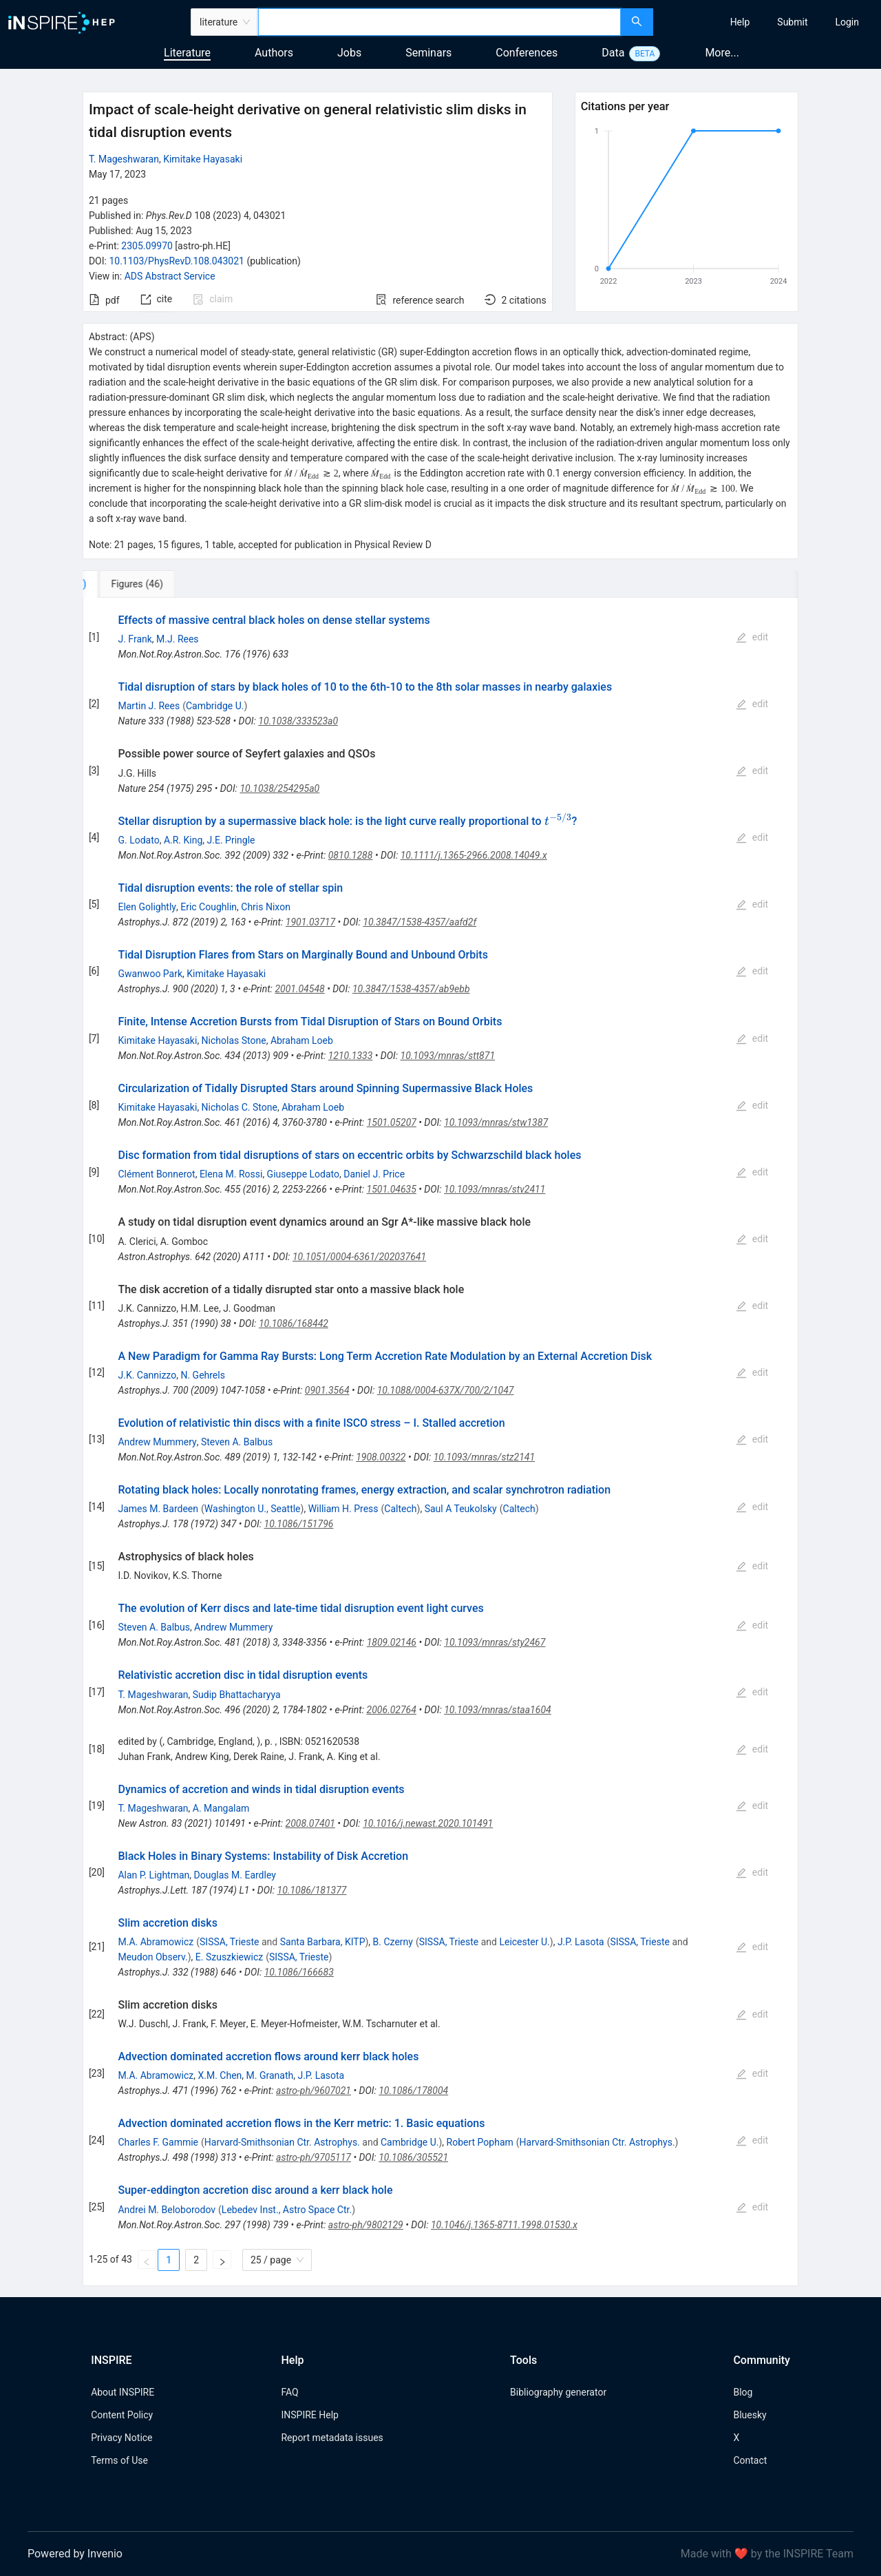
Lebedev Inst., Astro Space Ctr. (287, 2209)
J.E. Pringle (231, 840)
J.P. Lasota (581, 1941)
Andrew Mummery (157, 1441)
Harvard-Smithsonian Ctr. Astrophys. (282, 2142)
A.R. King (183, 840)
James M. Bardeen (158, 1508)
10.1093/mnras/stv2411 (494, 1189)
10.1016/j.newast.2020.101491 (428, 1823)
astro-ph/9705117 (313, 2157)
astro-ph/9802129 (365, 2224)
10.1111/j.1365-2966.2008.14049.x (474, 855)
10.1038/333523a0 (298, 720)
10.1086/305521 (413, 2157)
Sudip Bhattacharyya (237, 1694)
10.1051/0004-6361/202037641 (359, 1256)
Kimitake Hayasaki (202, 159)
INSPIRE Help (309, 2414)
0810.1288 (350, 855)
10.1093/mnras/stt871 (448, 1055)
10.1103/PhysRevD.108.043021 (176, 260)
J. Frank (134, 639)
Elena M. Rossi (231, 1174)
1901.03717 (310, 922)
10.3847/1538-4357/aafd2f (419, 922)
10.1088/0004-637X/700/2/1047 (445, 1390)
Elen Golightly (147, 906)
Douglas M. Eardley (235, 1875)
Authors (274, 52)
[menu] (769, 22)
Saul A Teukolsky (461, 1508)
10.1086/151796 (299, 1523)
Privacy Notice (121, 2437)
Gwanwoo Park (150, 973)
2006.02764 (391, 1709)
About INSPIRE (122, 2392)
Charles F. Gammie (158, 2142)
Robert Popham (480, 2142)
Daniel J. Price (374, 1174)
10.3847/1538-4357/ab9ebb (411, 988)
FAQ (289, 2392)
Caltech (400, 1508)
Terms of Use (119, 2460)
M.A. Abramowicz (155, 1941)
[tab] (128, 583)
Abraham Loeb (301, 1040)
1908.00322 (380, 1457)
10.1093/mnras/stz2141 (484, 1457)
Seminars (428, 52)
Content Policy (122, 2414)
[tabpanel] (440, 1441)
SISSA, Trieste (229, 1941)
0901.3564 (327, 1390)
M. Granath (270, 2075)
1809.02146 (391, 1642)
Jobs (349, 52)
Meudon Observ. (152, 1956)
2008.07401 (310, 1823)
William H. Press (343, 1508)
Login (847, 22)
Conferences (527, 52)
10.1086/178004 (413, 2090)
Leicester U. (524, 1941)
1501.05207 (391, 1122)
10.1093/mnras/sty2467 (494, 1642)
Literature (187, 52)
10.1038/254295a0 (279, 788)
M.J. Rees (177, 639)
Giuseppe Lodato (303, 1174)
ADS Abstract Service (170, 276)
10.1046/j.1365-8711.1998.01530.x (504, 2224)
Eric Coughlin (208, 906)
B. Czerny (393, 1941)
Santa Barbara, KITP (322, 1941)
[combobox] (439, 22)
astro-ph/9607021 (313, 2090)
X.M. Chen (220, 2075)
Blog (742, 2392)
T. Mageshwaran (124, 159)
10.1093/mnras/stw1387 (496, 1122)
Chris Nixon (265, 906)
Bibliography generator (558, 2392)
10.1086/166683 (299, 1972)
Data (613, 52)
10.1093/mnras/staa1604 (497, 1709)
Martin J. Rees (149, 705)
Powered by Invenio (75, 2553)
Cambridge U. (215, 705)
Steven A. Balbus (237, 1441)
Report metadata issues (332, 2437)
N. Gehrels (202, 1375)
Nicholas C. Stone (239, 1107)
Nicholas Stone (234, 1040)
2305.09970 (147, 245)
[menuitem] (740, 22)
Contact (750, 2460)
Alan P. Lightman (153, 1875)
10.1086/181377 (312, 1890)
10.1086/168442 (293, 1323)
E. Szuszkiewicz (229, 1956)
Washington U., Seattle (252, 1508)
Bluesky (749, 2414)
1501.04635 (391, 1189)
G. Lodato (138, 840)
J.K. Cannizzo (147, 1375)
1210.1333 (350, 1055)
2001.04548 (299, 988)
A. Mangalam (221, 1808)
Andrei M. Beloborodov (166, 2209)
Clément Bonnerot (156, 1174)
